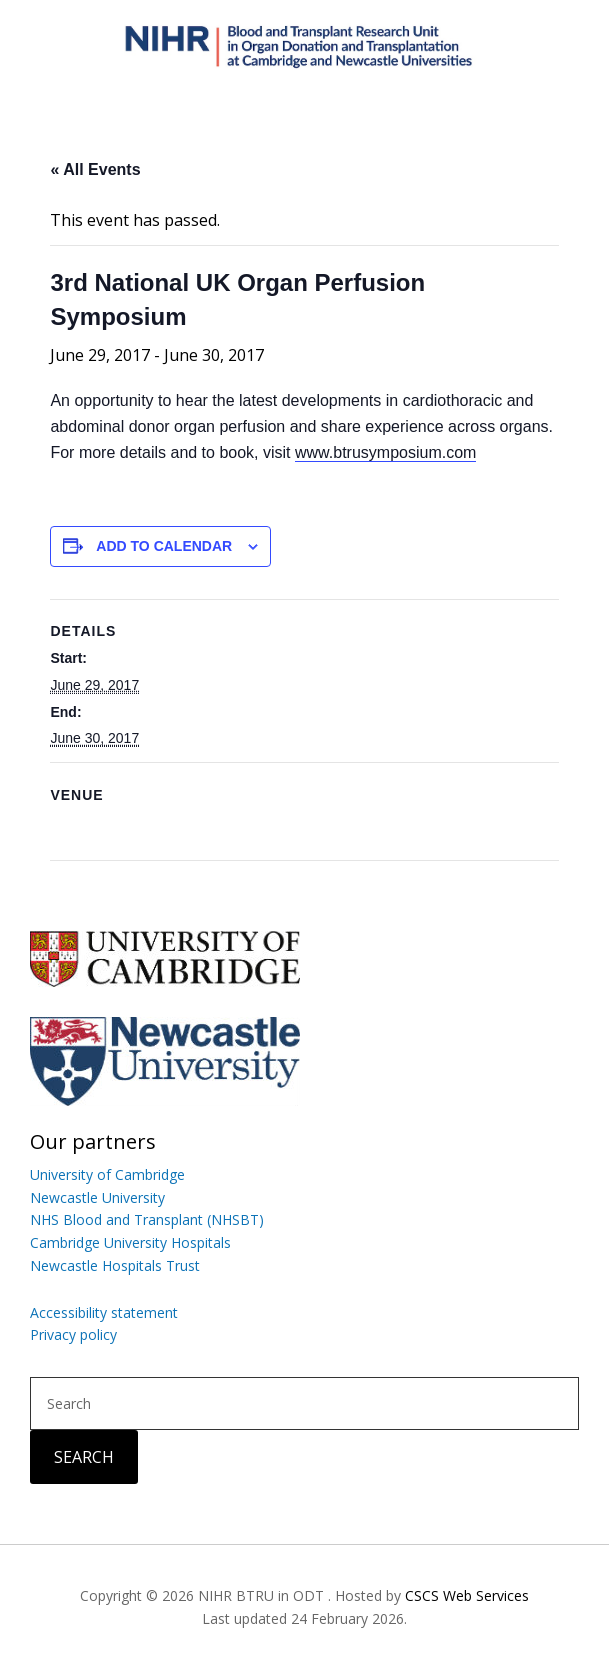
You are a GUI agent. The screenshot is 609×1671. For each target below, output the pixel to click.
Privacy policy (73, 1334)
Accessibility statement (104, 1312)
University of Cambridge (107, 1174)
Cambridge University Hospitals (130, 1242)
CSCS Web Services (467, 1595)
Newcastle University (97, 1197)
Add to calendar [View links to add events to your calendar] (164, 546)
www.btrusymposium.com (385, 452)
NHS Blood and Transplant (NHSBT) (147, 1219)
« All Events (95, 169)
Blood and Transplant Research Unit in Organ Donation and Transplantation (304, 45)
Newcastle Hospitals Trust (115, 1265)
